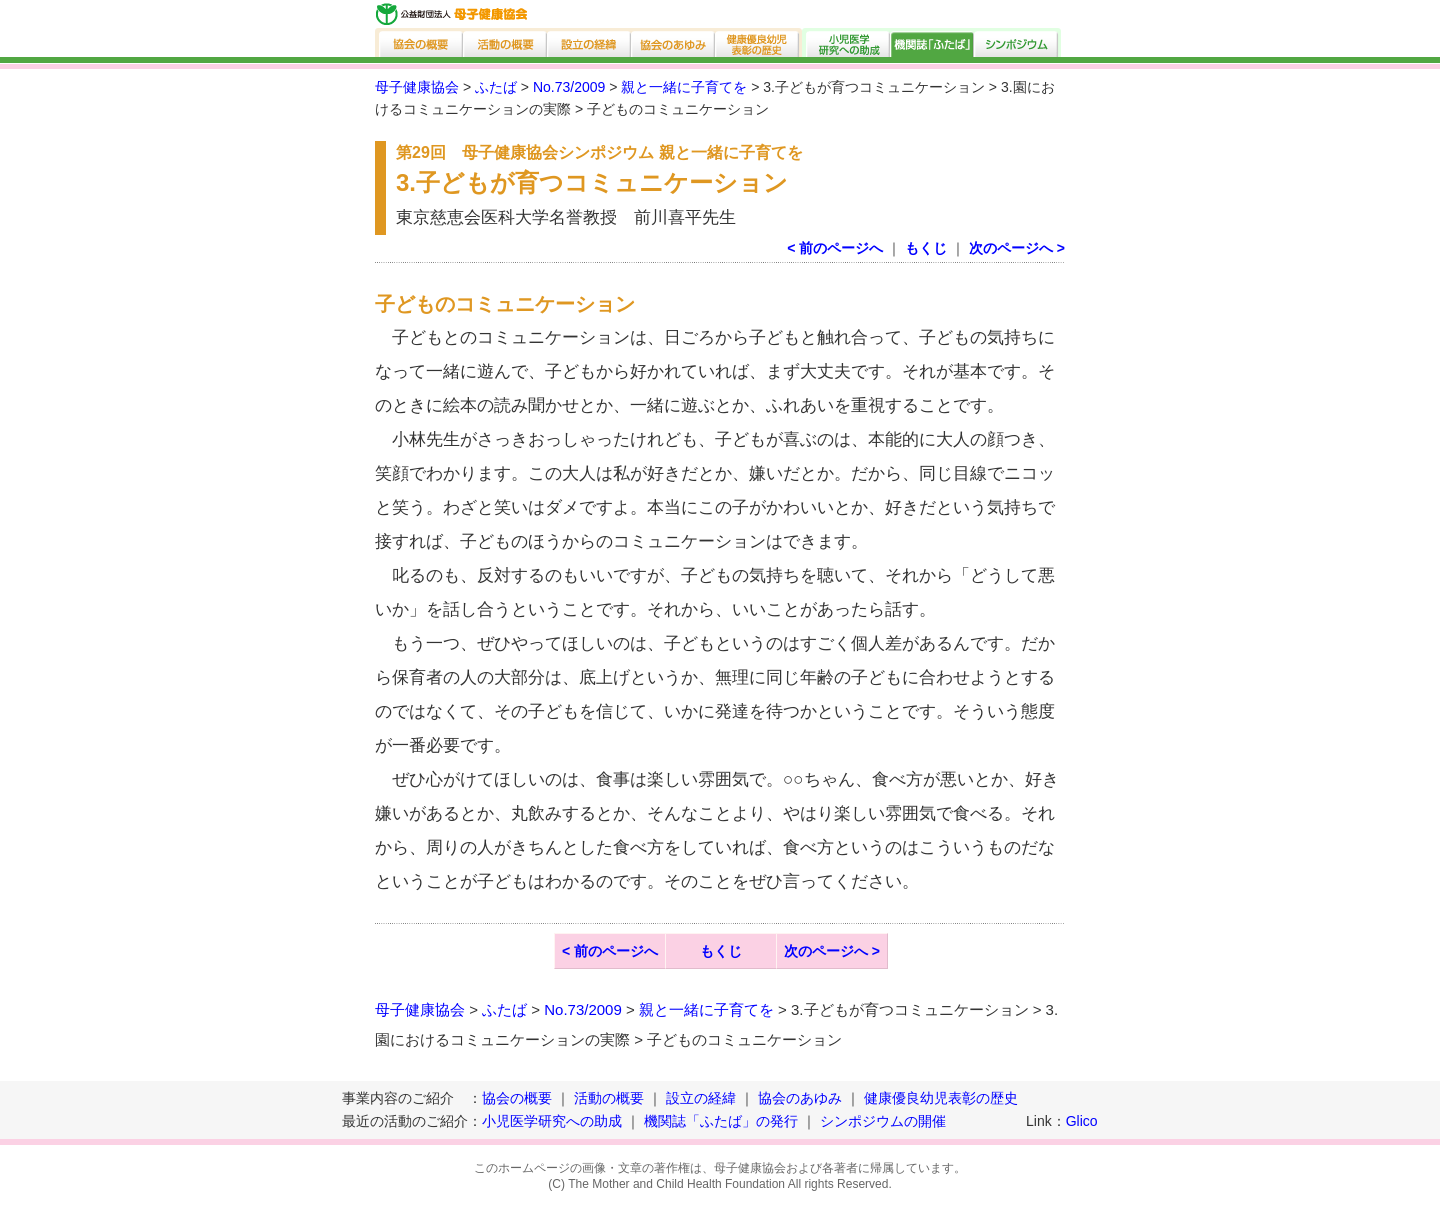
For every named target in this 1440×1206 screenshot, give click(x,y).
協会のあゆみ (674, 42)
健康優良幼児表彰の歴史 (759, 42)
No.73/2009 (569, 87)
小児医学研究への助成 (846, 42)
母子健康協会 (417, 87)
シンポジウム (1018, 42)
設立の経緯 (590, 42)
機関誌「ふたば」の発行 (721, 1121)
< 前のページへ (835, 248)
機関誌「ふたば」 (933, 42)
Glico (1082, 1121)
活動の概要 (506, 42)
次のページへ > (1017, 248)
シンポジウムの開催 (883, 1121)
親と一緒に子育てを (684, 87)
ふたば (496, 87)
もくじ (926, 248)
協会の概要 (419, 42)
